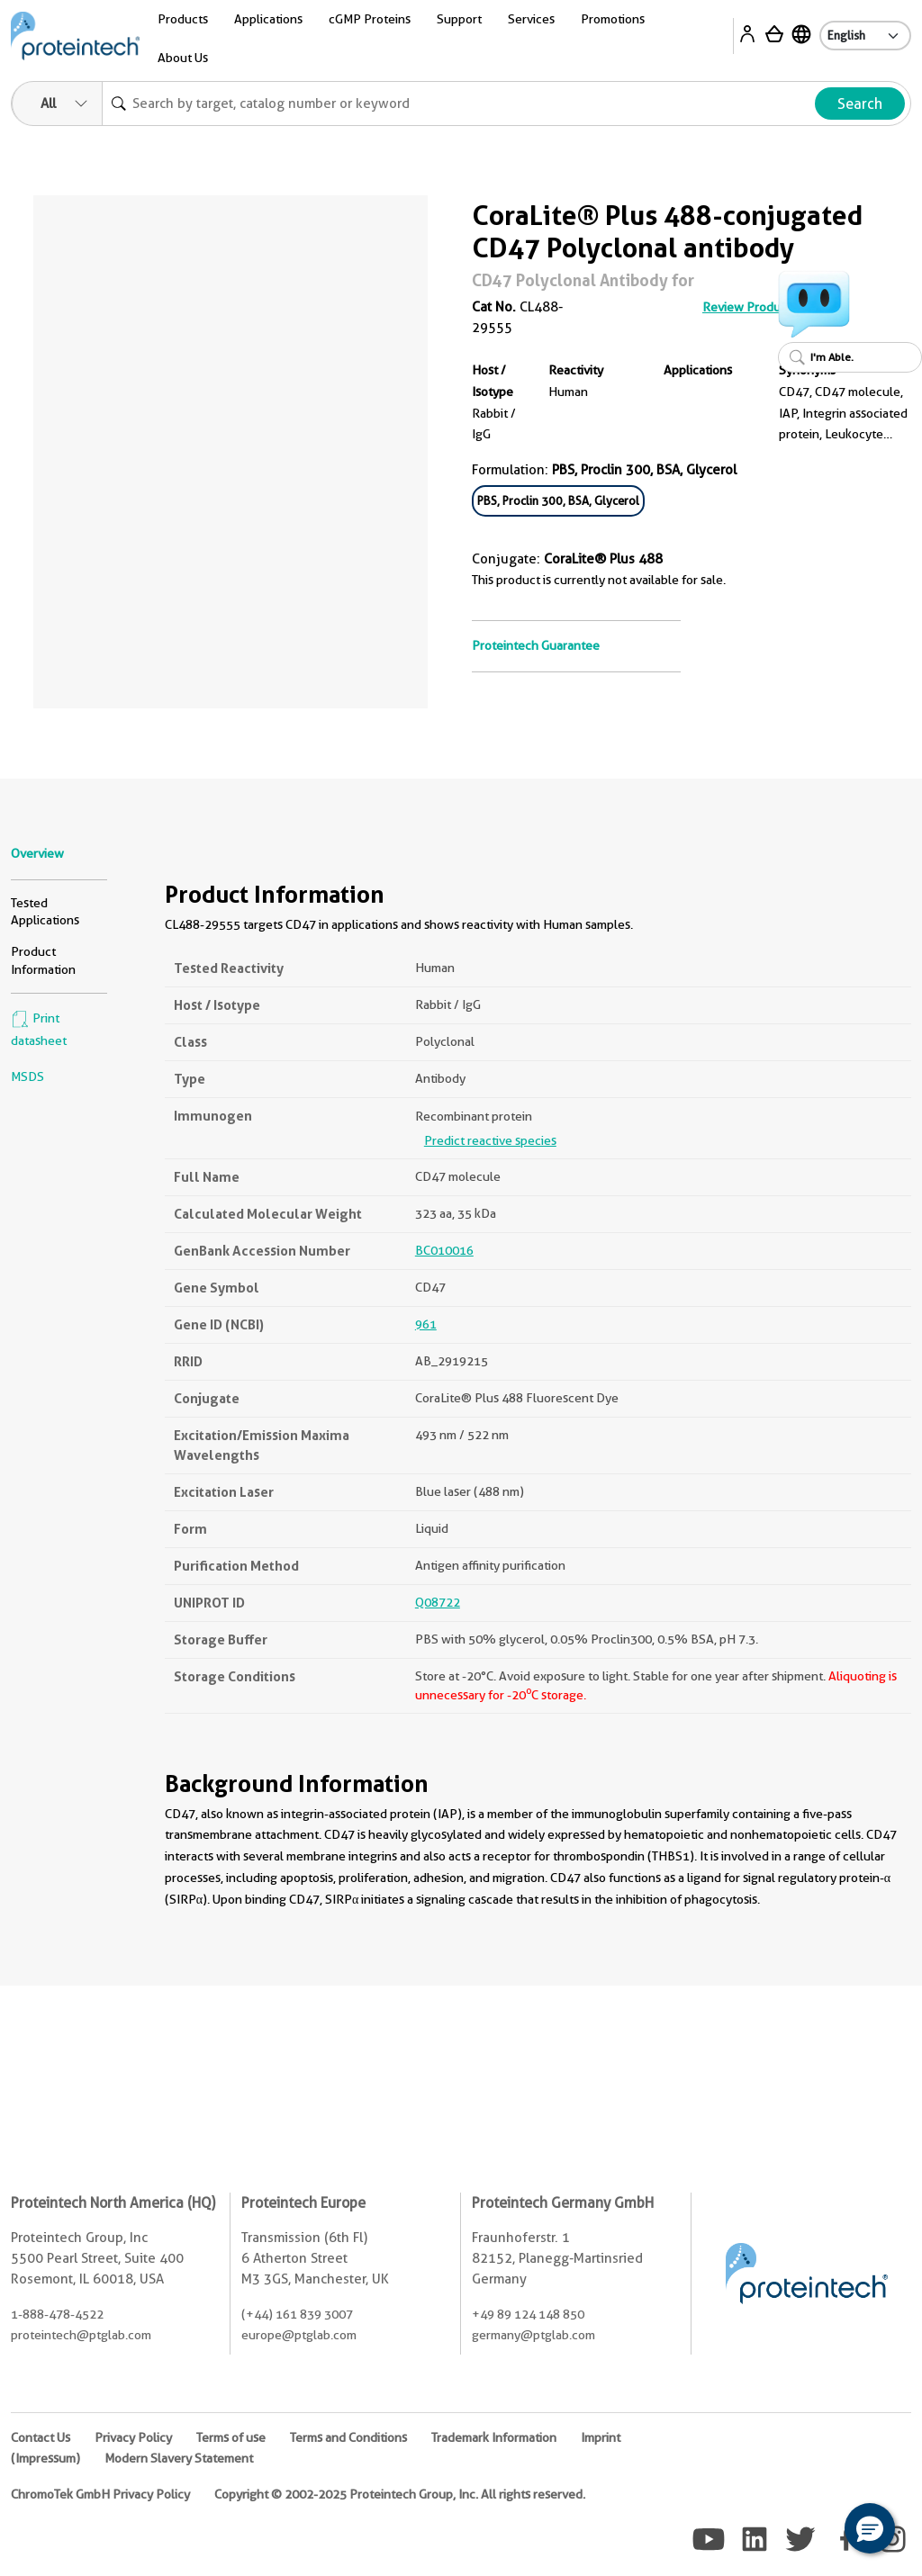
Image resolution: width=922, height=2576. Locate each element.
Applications (268, 19)
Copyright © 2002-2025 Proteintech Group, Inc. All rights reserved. (399, 2494)
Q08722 (437, 1602)
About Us (183, 57)
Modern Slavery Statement (178, 2458)
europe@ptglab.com (299, 2335)
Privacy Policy (133, 2437)
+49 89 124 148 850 (528, 2314)
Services (531, 19)
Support (459, 19)
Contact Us (40, 2437)
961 (426, 1324)
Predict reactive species (490, 1140)
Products (183, 19)
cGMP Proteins (370, 19)
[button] (870, 2528)
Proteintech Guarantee (536, 645)
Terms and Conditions (348, 2437)
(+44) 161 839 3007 (297, 2314)
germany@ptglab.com (533, 2335)
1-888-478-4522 (57, 2314)
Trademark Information (493, 2437)
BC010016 (444, 1250)
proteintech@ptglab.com (81, 2335)
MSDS (27, 1076)
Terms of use (231, 2437)
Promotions (613, 19)
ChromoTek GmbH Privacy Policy (100, 2494)
